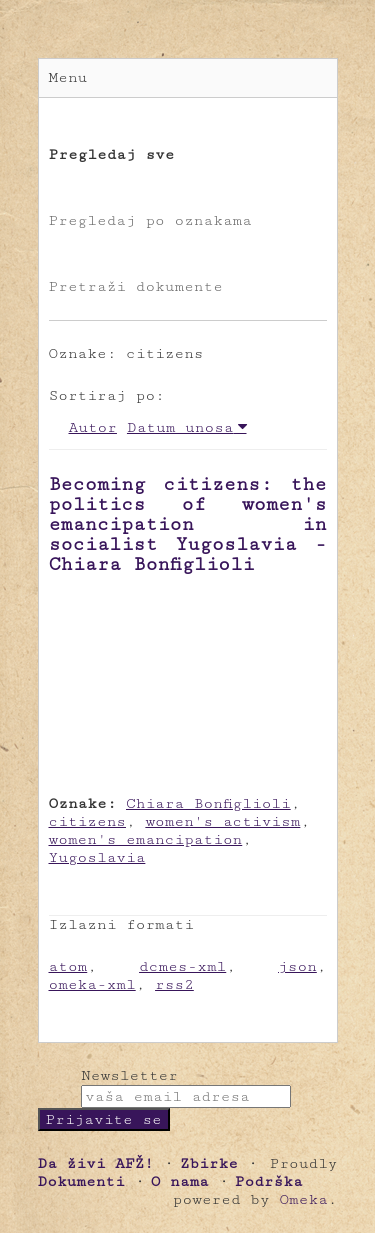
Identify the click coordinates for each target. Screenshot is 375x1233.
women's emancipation (146, 839)
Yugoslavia (97, 857)
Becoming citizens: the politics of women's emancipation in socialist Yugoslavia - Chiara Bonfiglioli (188, 524)
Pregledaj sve (112, 154)
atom (68, 966)
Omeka (303, 1199)
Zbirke (209, 1163)
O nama (180, 1181)
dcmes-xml (182, 966)
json (297, 966)
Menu (68, 77)
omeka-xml (92, 984)
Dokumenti (81, 1181)
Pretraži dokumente (136, 286)
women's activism (222, 821)
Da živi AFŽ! (96, 1163)
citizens (88, 821)
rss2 (174, 984)
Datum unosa (180, 427)
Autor (93, 427)
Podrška (269, 1181)
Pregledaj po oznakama (150, 220)
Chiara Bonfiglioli (208, 803)
